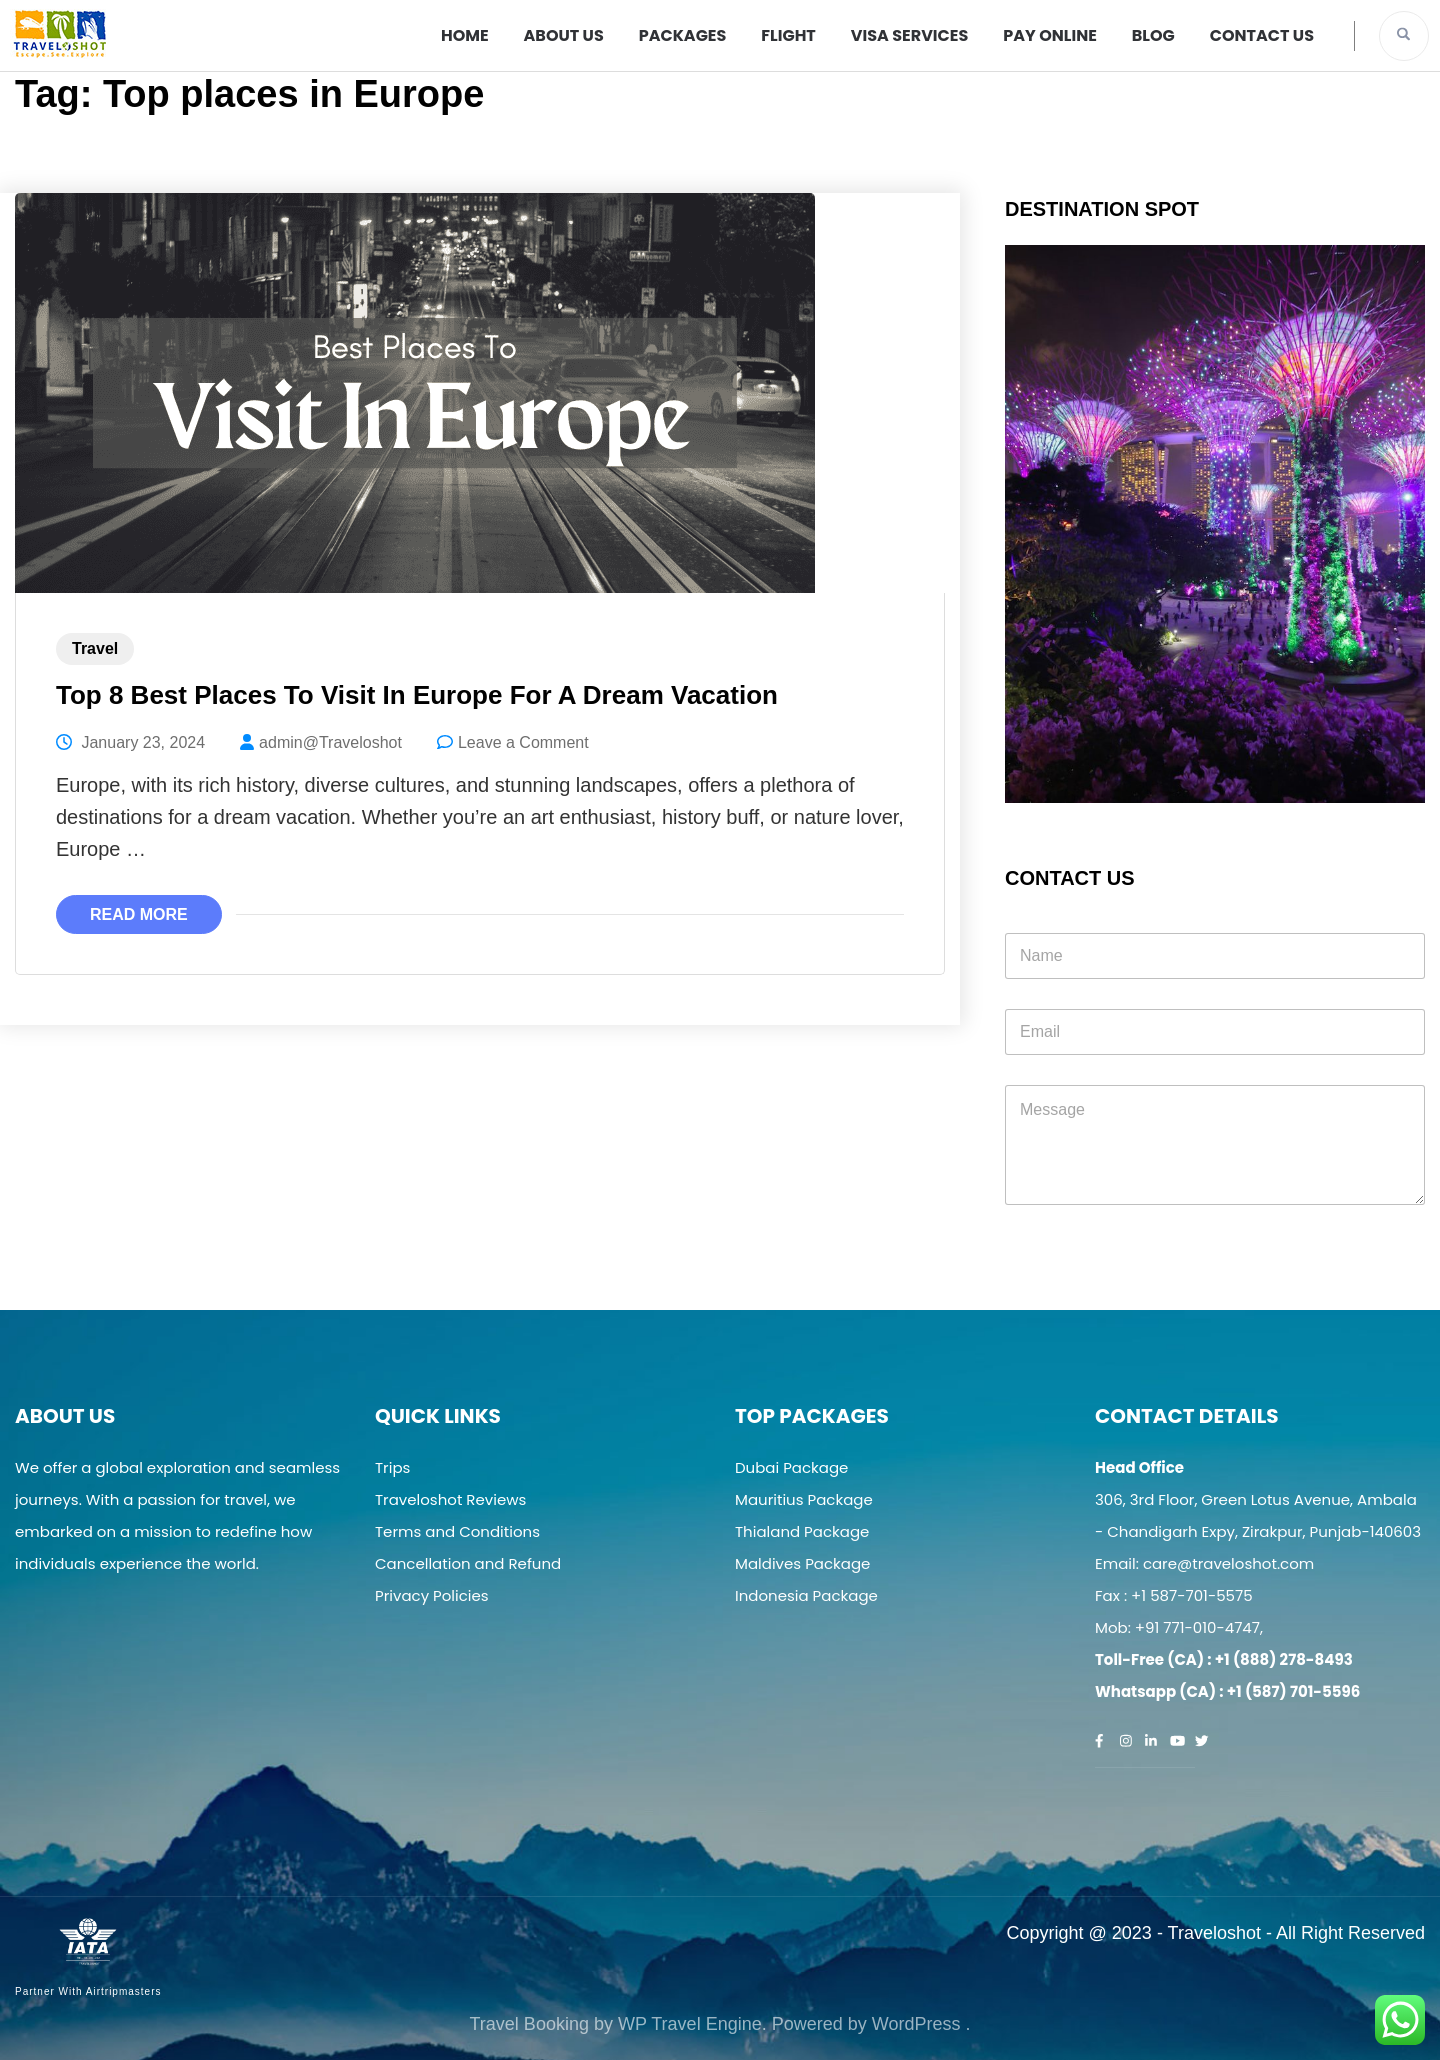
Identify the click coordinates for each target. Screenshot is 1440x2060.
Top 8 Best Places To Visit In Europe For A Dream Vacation (417, 695)
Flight (788, 35)
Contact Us (1262, 35)
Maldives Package (802, 1563)
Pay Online (1050, 35)
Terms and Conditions (457, 1531)
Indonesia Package (806, 1595)
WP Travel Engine (690, 2024)
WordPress (916, 2024)
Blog (1153, 35)
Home (465, 35)
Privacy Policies (432, 1595)
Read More (139, 914)
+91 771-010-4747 (1197, 1627)
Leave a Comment (523, 742)
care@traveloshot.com (1228, 1563)
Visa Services (909, 35)
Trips (392, 1467)
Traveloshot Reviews (450, 1499)
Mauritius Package (804, 1499)
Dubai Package (791, 1467)
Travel (95, 648)
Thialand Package (802, 1531)
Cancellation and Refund (468, 1563)
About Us (564, 35)
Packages (683, 35)
